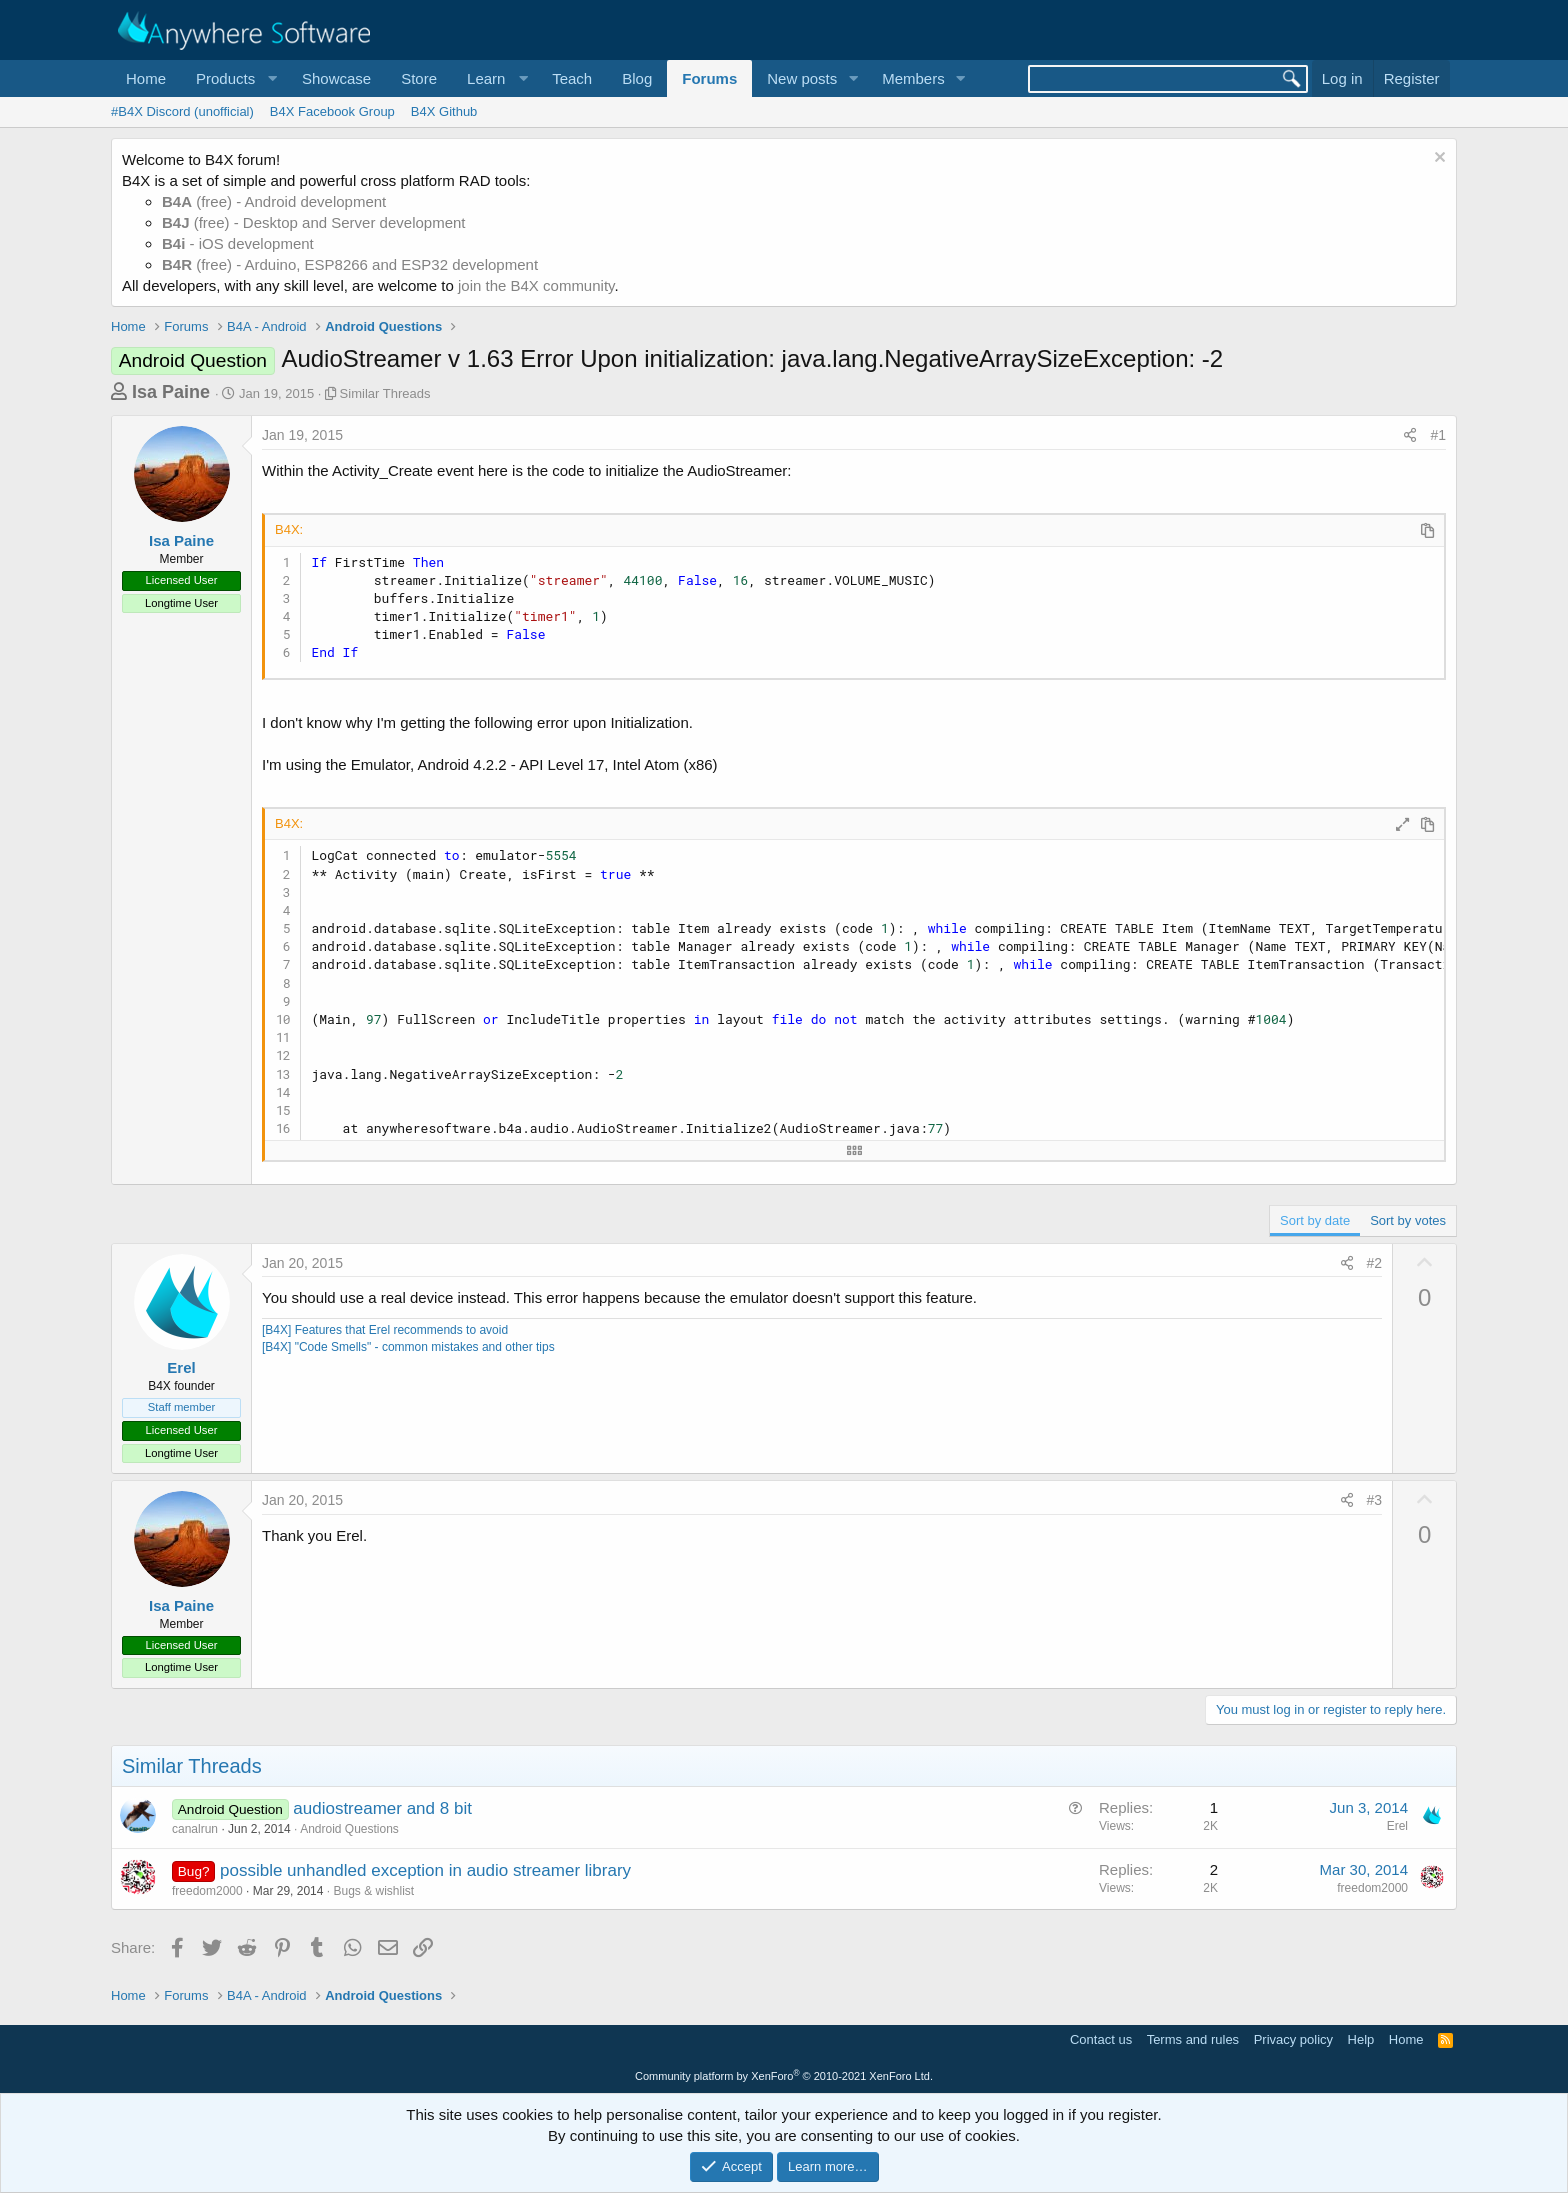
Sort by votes (1408, 1220)
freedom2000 (207, 1891)
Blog (637, 78)
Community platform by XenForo (784, 2076)
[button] (234, 78)
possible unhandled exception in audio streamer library (425, 1870)
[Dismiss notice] (1437, 159)
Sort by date (1315, 1220)
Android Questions (349, 1829)
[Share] (1410, 436)
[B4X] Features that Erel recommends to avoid (385, 1330)
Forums (709, 78)
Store (419, 78)
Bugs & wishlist (373, 1891)
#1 (1438, 435)
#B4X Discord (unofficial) (182, 111)
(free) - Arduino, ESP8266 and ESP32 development (350, 264)
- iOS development (238, 243)
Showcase (336, 78)
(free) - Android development (274, 201)
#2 (1375, 1263)
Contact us (1101, 2039)
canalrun (195, 1829)
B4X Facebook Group (332, 111)
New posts (802, 78)
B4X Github (444, 111)
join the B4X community (536, 285)
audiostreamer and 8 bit (382, 1808)
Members (913, 78)
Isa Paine (171, 392)
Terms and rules (1193, 2039)
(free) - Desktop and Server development (314, 222)
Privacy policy (1293, 2039)
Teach (572, 78)
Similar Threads (385, 393)
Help (1361, 2039)
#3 (1375, 1500)
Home (146, 78)
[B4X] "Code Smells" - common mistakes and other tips (408, 1347)
